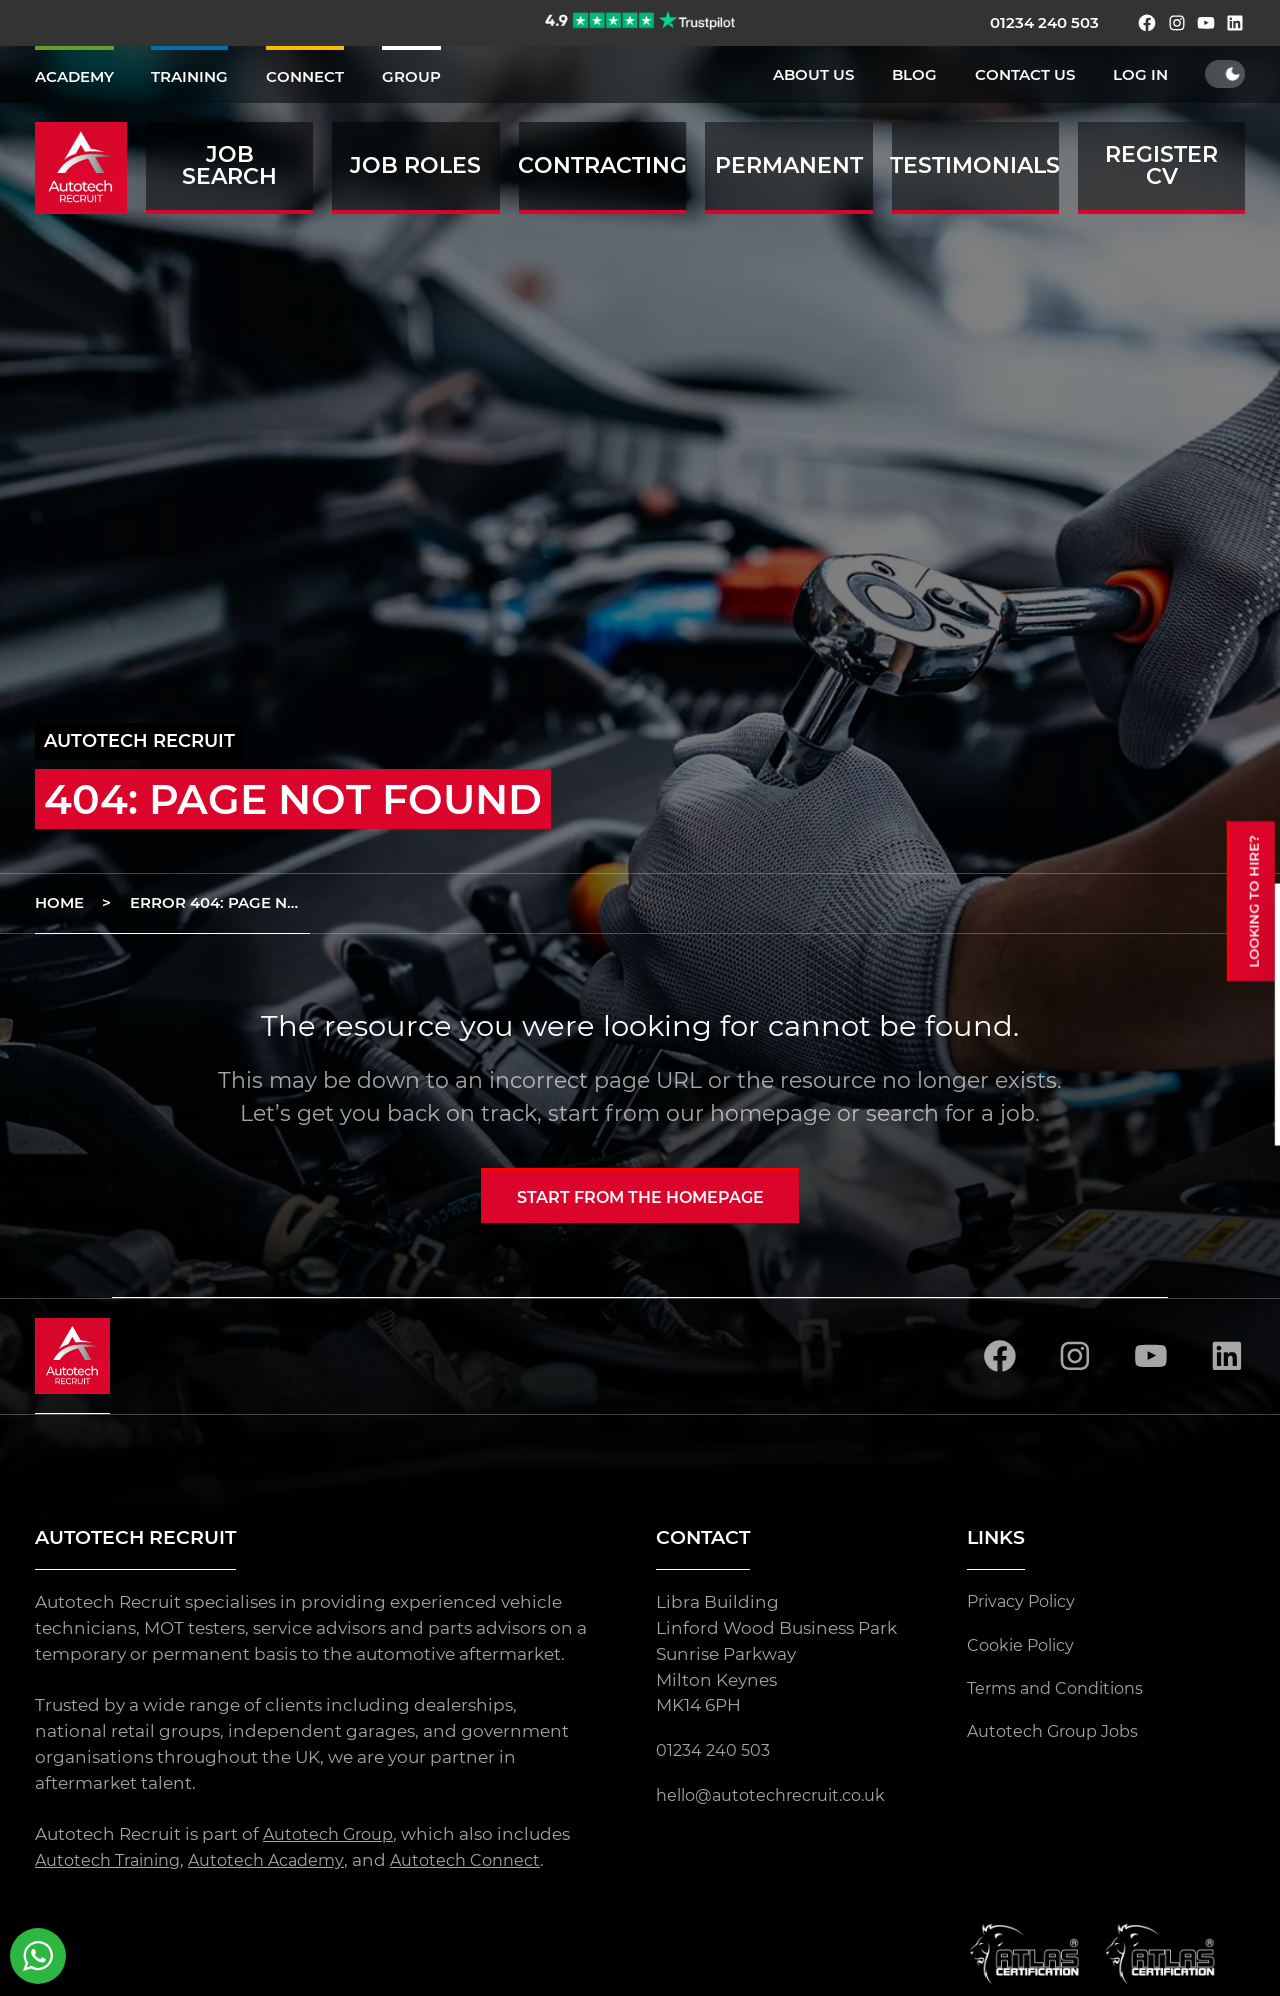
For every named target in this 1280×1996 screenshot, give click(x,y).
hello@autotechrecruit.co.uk (779, 1797)
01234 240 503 (1044, 22)
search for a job (950, 1113)
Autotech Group (332, 1837)
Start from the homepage (640, 1198)
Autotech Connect (489, 1863)
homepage (770, 1113)
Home (59, 902)
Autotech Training (113, 1863)
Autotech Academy (282, 1863)
